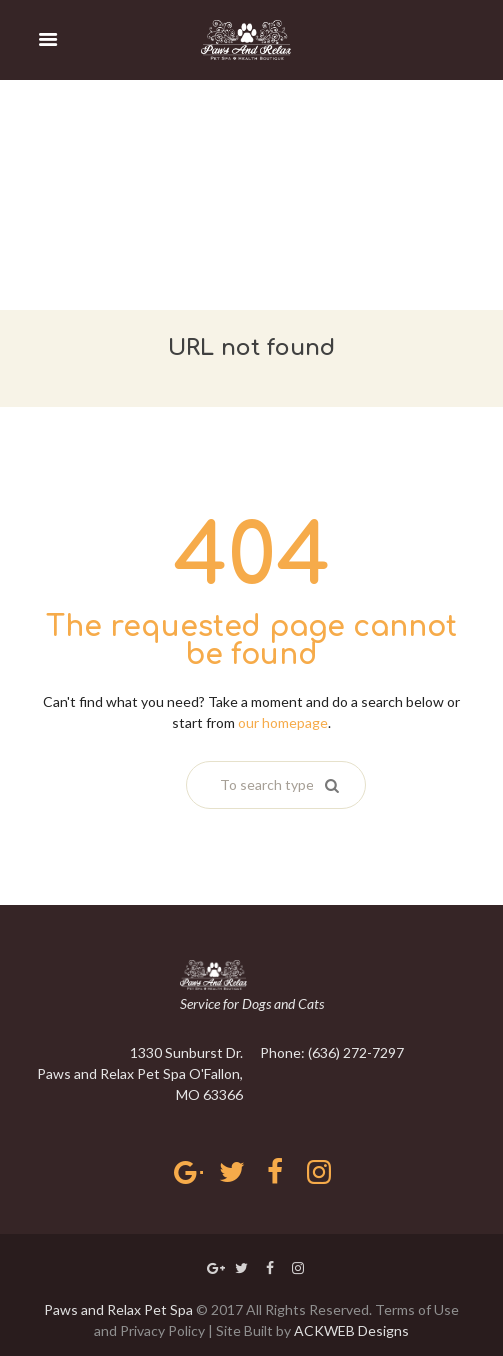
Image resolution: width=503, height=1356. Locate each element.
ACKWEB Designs (351, 1330)
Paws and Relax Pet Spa (118, 1309)
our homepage (283, 722)
